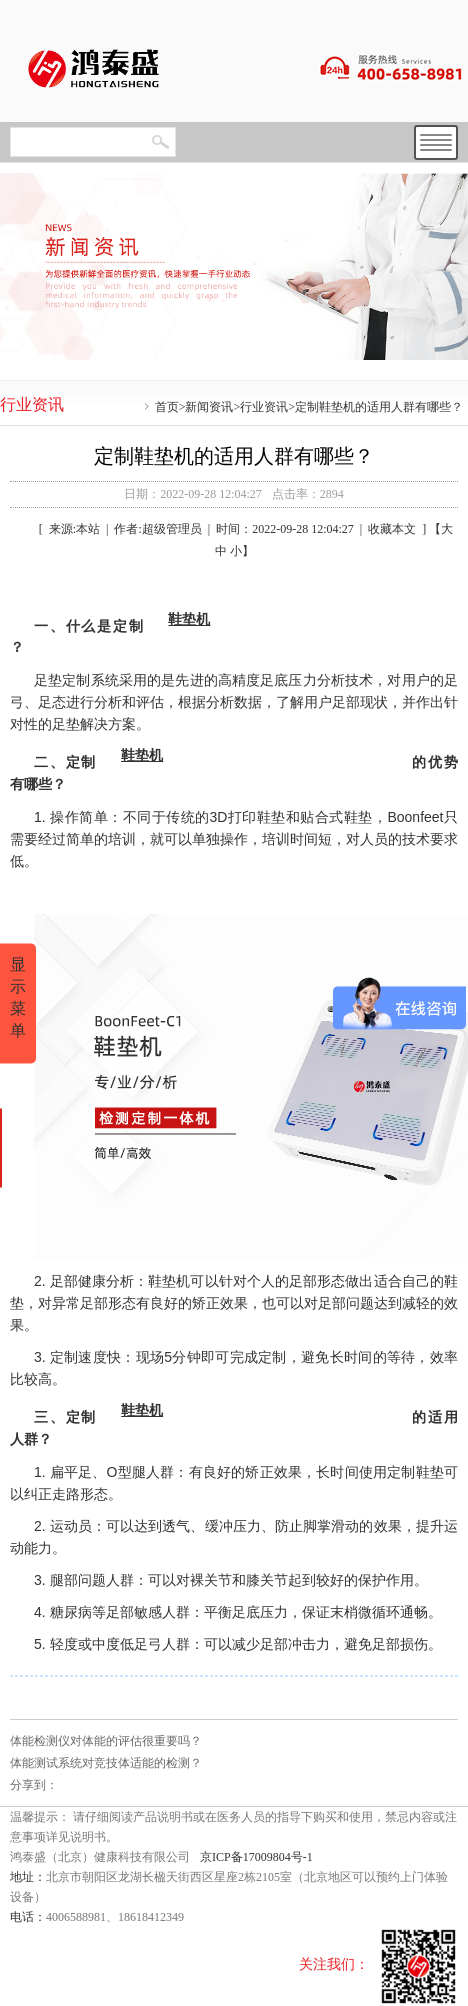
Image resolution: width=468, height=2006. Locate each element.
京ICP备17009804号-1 (256, 1857)
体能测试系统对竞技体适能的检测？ (106, 1763)
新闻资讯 (209, 407)
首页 (167, 407)
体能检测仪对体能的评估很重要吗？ (106, 1741)
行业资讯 (264, 407)
